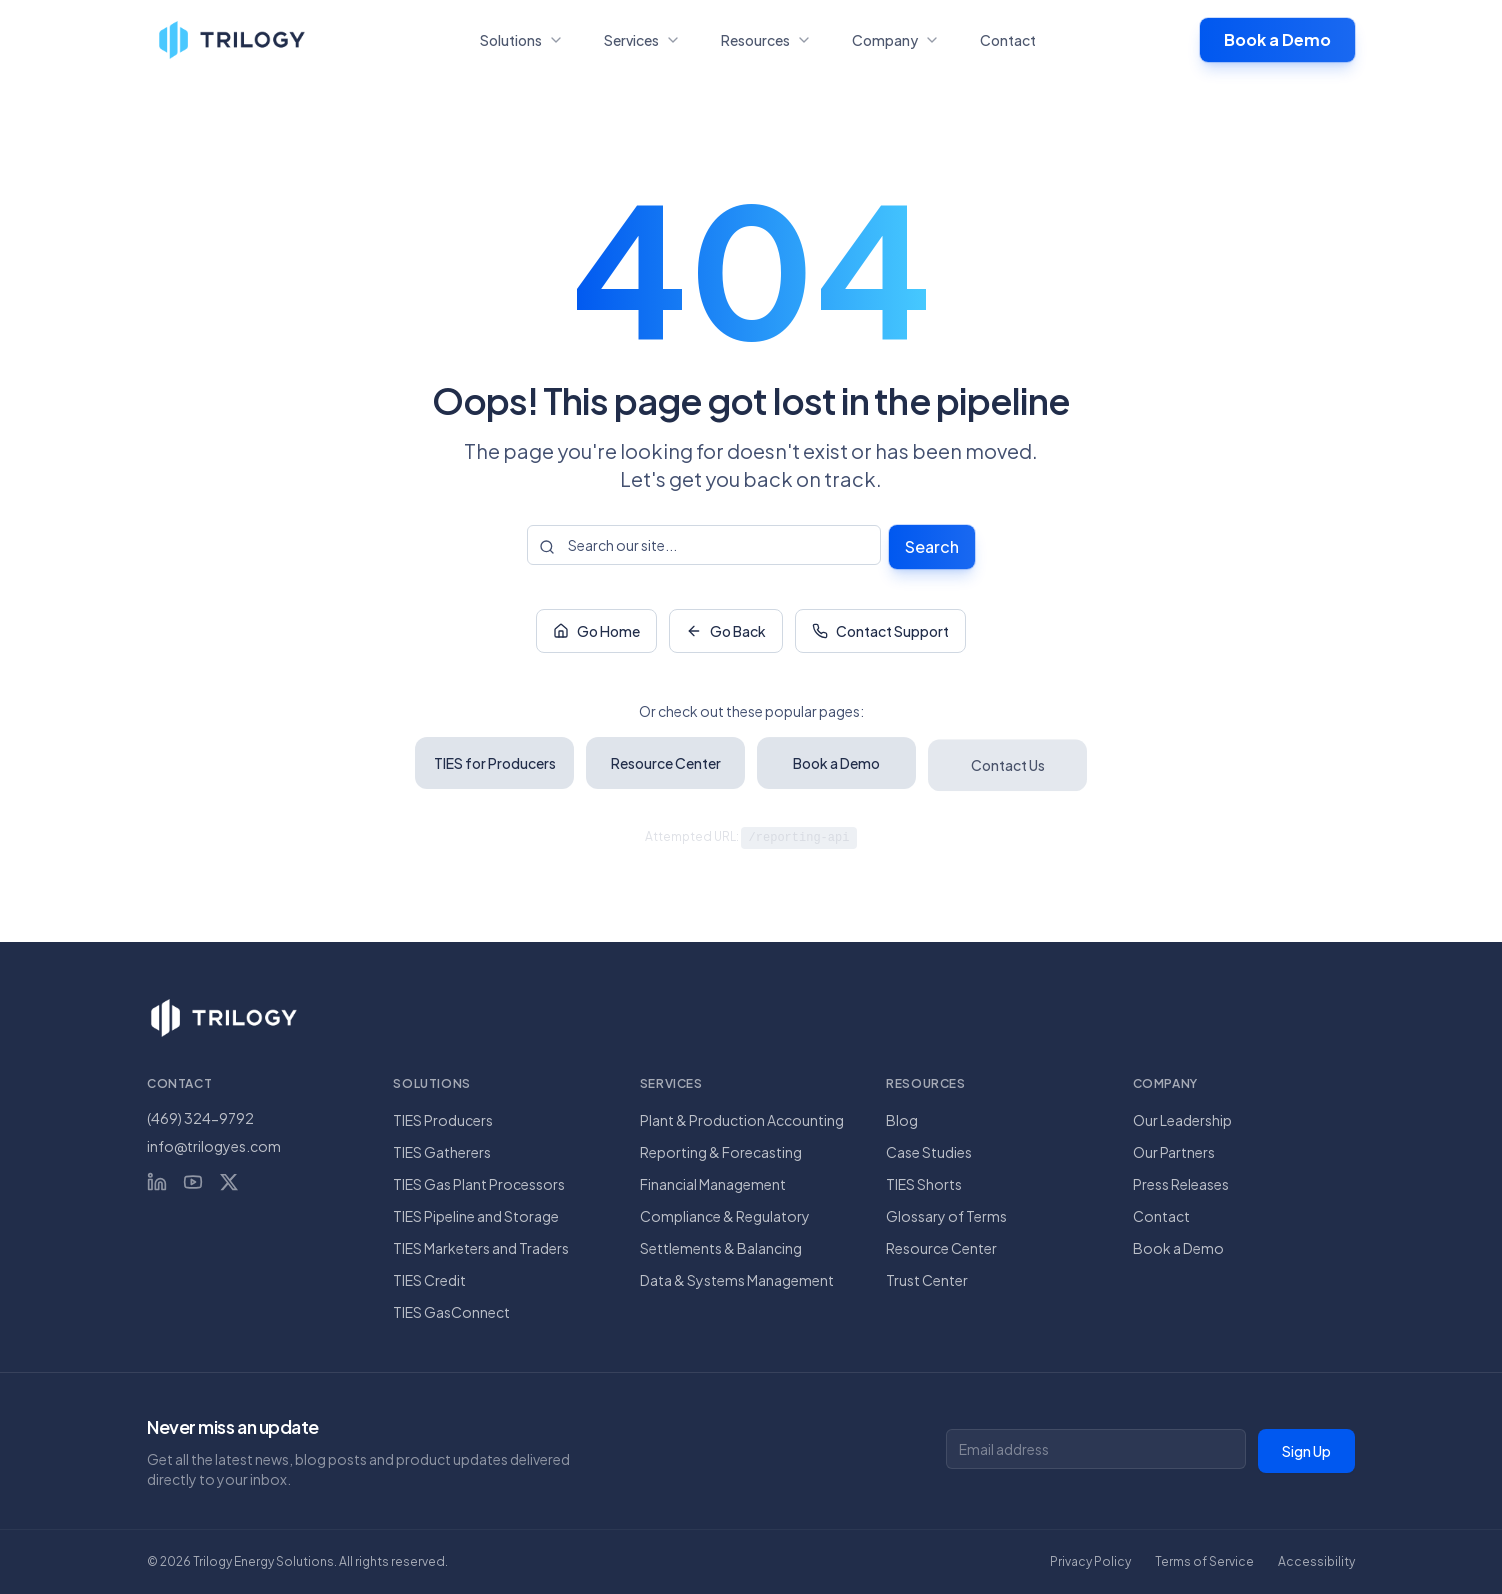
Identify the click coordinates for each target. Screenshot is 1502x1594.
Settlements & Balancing (721, 1248)
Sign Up (1306, 1451)
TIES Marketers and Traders (481, 1248)
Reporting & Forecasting (721, 1152)
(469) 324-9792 (200, 1118)
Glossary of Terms (946, 1216)
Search (932, 546)
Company (896, 40)
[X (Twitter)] (229, 1182)
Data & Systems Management (737, 1280)
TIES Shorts (924, 1184)
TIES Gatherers (442, 1152)
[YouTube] (193, 1182)
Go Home (596, 633)
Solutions (522, 40)
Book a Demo (1277, 39)
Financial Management (713, 1184)
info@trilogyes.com (214, 1146)
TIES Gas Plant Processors (479, 1184)
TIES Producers (443, 1120)
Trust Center (927, 1280)
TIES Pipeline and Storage (476, 1216)
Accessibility (1316, 1561)
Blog (902, 1120)
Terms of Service (1204, 1561)
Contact (1008, 40)
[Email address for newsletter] (1096, 1449)
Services (642, 40)
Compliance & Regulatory (725, 1216)
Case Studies (929, 1152)
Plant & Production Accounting (742, 1120)
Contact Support (880, 633)
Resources (766, 40)
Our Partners (1174, 1152)
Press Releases (1181, 1184)
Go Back (726, 633)
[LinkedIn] (157, 1182)
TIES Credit (429, 1280)
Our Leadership (1182, 1120)
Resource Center (941, 1248)
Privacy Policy (1090, 1561)
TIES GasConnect (451, 1312)
